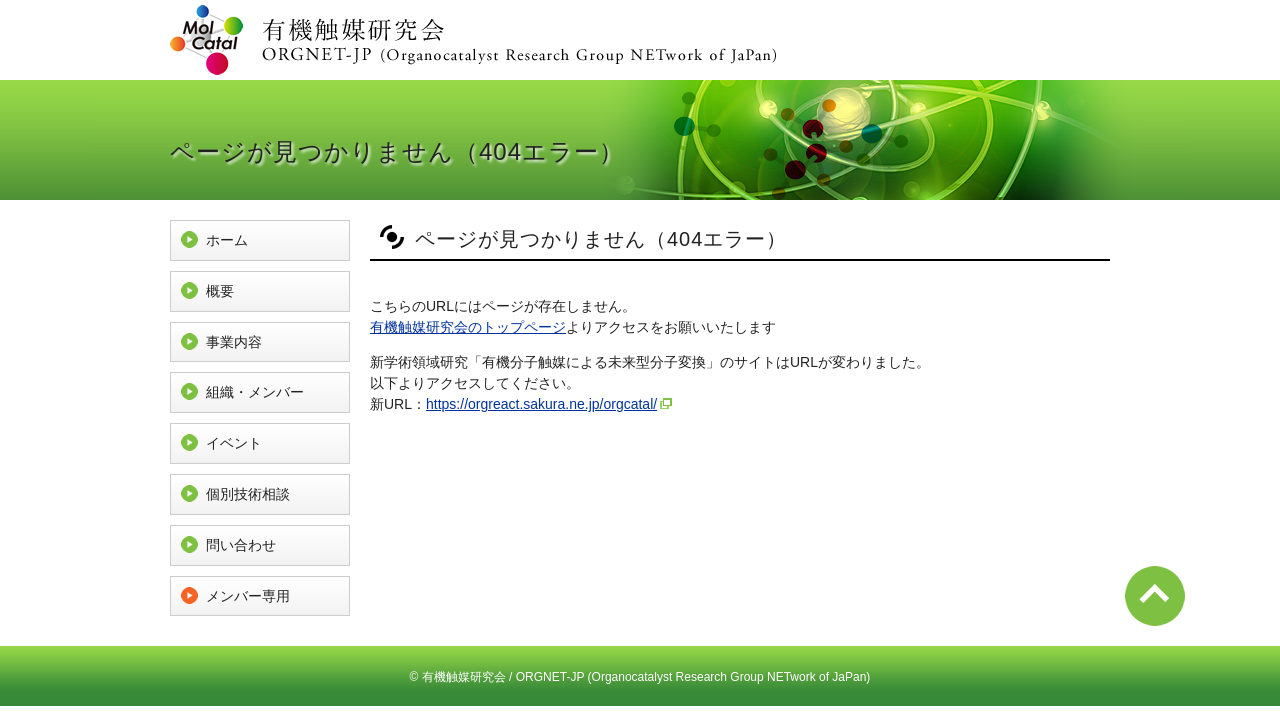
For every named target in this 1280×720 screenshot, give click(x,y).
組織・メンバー (255, 392)
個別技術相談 (248, 494)
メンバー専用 (248, 596)
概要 (220, 291)
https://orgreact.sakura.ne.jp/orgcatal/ (541, 404)
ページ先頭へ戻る (1155, 596)
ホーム (227, 240)
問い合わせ (241, 545)
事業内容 (234, 342)
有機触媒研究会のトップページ (468, 327)
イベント (234, 443)
